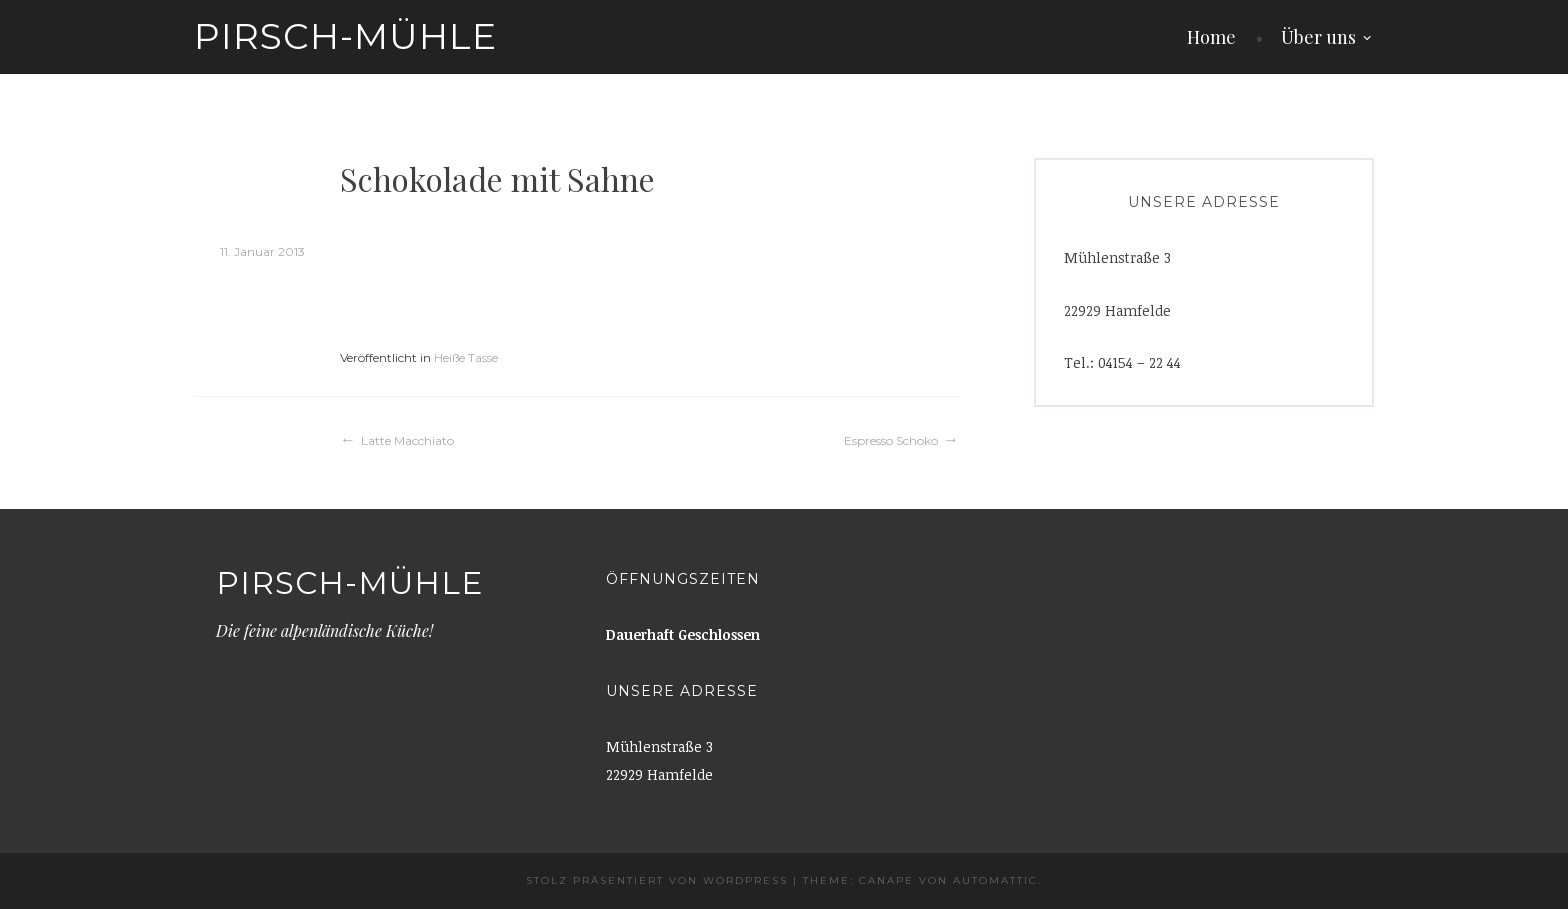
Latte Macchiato (407, 440)
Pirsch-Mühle (345, 36)
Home (1211, 37)
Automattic (995, 880)
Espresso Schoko (891, 440)
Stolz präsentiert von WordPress (657, 880)
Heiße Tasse (466, 357)
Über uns (1318, 37)
